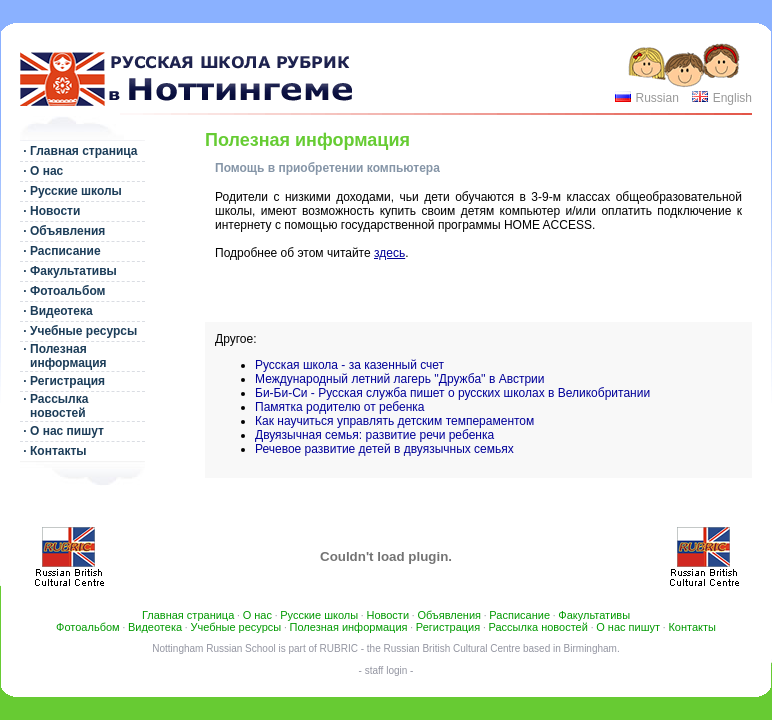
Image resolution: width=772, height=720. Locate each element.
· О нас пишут (62, 431)
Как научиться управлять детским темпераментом (394, 421)
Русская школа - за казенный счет (349, 365)
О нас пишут (628, 627)
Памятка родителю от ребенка (340, 407)
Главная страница (188, 615)
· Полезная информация (63, 356)
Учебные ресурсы (235, 627)
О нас (257, 615)
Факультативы (594, 615)
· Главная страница (79, 151)
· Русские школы (71, 191)
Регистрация (448, 627)
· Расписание (60, 251)
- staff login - (386, 670)
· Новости (50, 211)
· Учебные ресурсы (78, 331)
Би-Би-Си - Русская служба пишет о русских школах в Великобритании (452, 393)
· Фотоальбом (62, 291)
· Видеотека (56, 311)
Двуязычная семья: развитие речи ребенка (374, 435)
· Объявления (62, 231)
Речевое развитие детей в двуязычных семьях (384, 449)
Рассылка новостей (538, 627)
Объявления (449, 615)
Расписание (519, 615)
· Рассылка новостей (54, 406)
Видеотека (155, 627)
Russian (656, 98)
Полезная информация (349, 627)
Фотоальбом (88, 627)
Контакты (692, 627)
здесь (389, 253)
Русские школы (319, 615)
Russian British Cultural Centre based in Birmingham (500, 648)
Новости (387, 615)
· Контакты (53, 451)
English (732, 98)
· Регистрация (62, 381)
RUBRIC (339, 648)
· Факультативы (68, 271)
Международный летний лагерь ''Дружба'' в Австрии (400, 379)
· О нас (41, 171)
